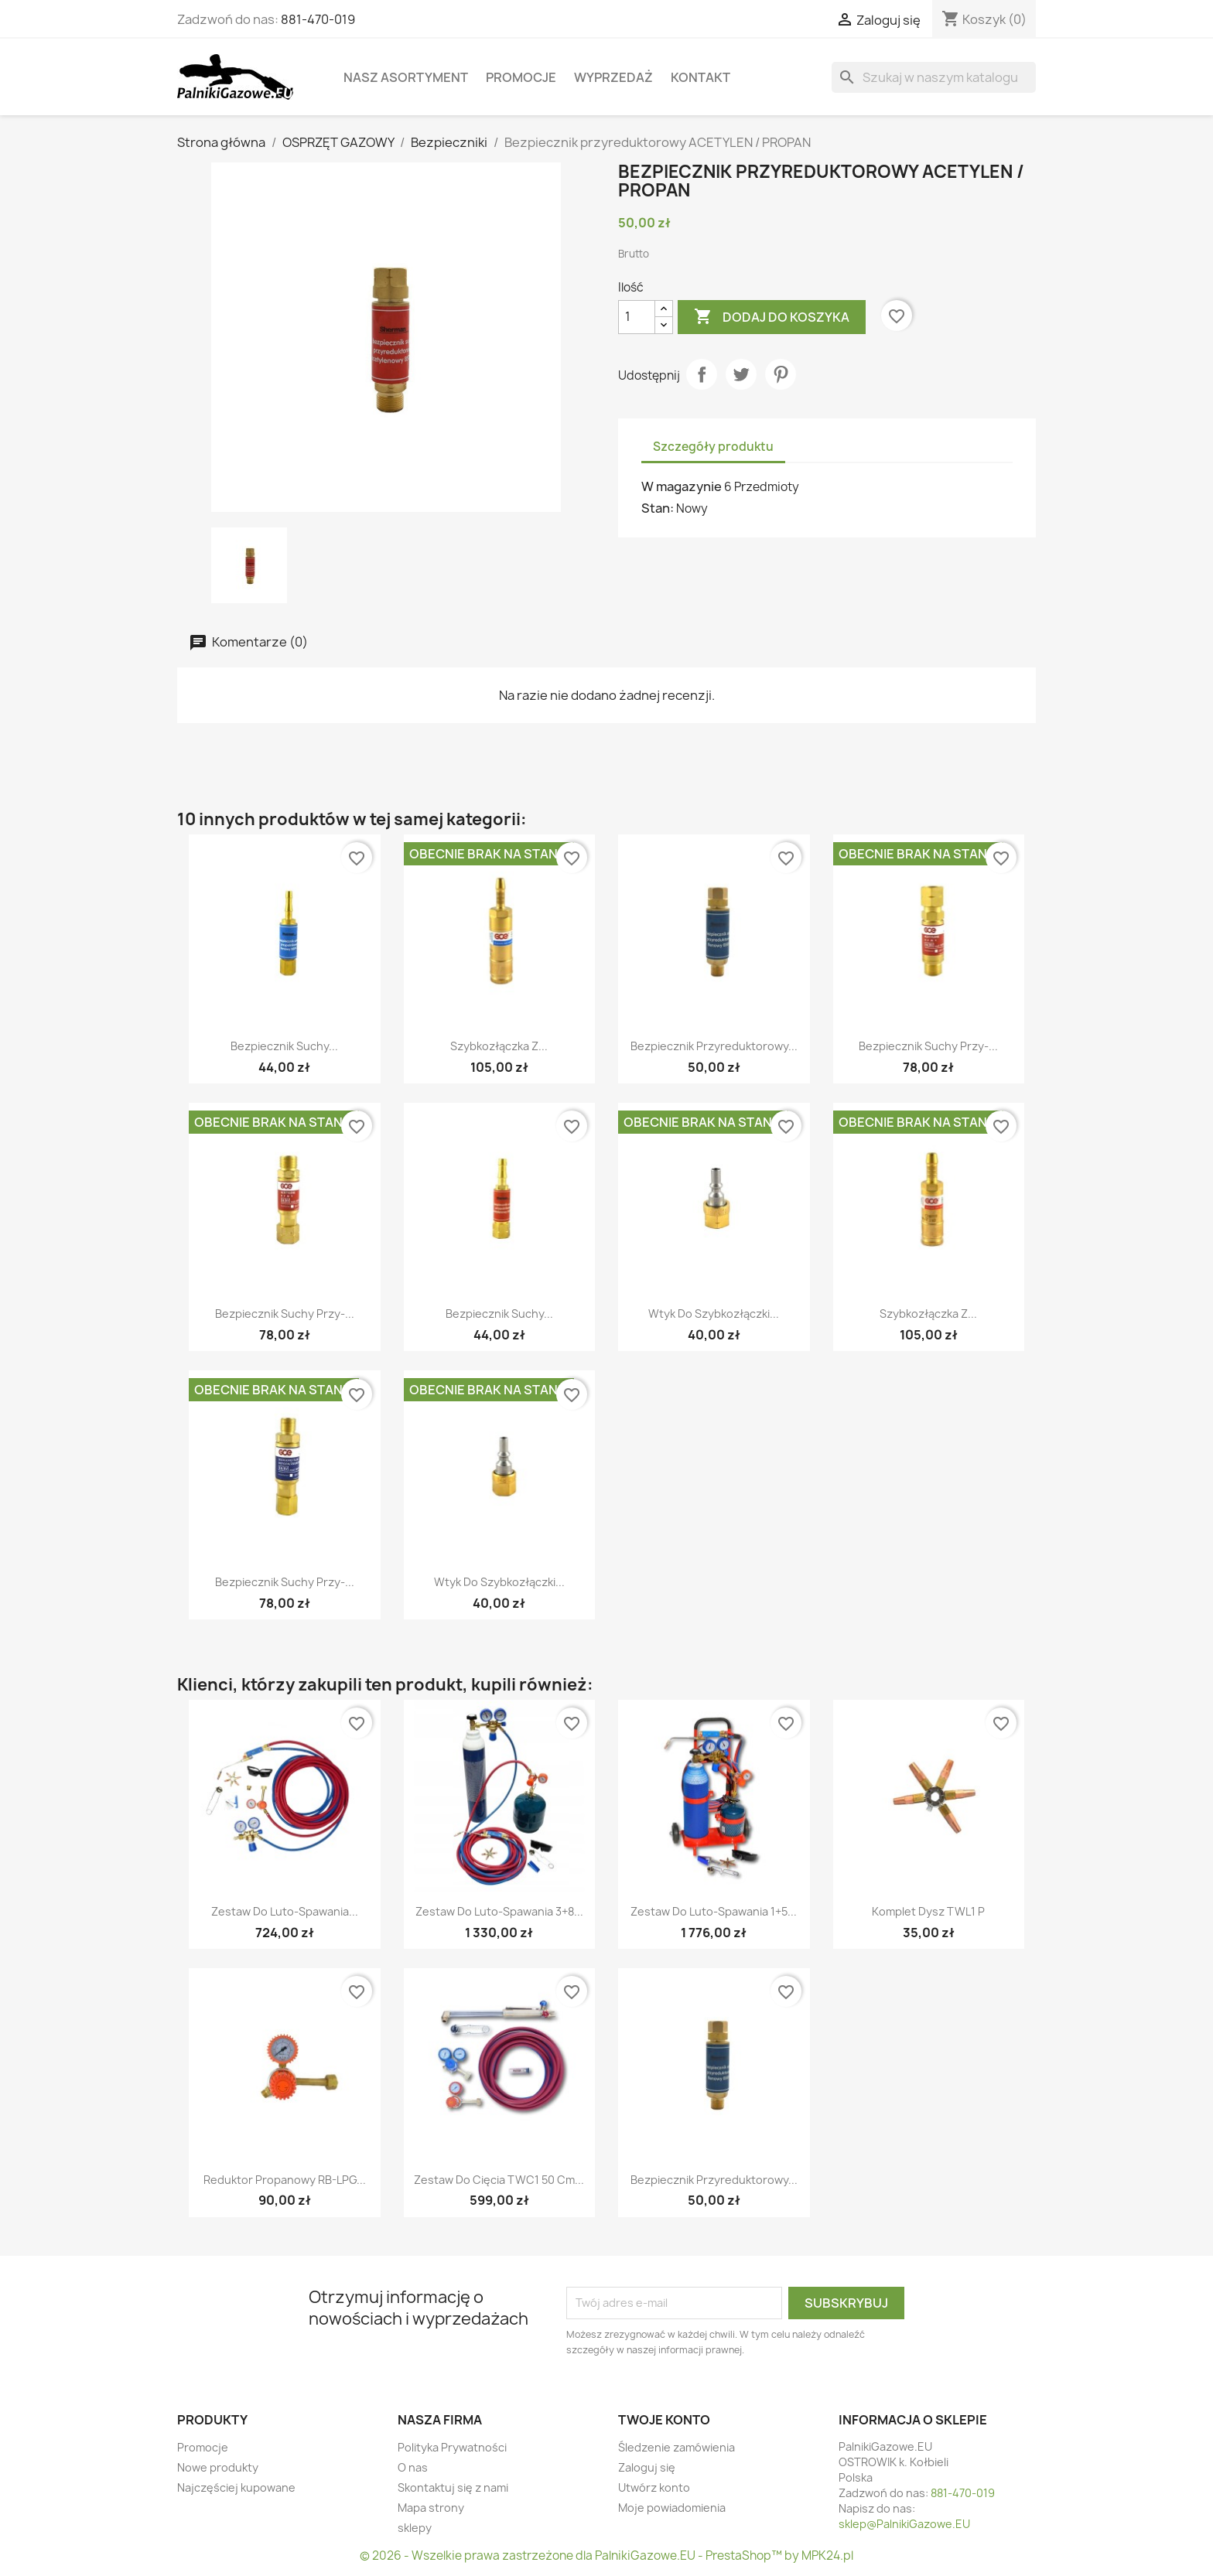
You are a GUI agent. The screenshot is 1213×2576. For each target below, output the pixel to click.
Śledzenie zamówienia (676, 2447)
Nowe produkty (217, 2467)
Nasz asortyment (405, 77)
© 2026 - (386, 2555)
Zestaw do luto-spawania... (284, 1911)
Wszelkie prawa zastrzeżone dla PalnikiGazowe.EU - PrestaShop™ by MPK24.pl (632, 2555)
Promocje (521, 77)
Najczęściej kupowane (236, 2487)
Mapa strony (431, 2507)
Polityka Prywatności (452, 2447)
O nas (413, 2467)
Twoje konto (664, 2419)
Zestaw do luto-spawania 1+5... (713, 1911)
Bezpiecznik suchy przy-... (928, 1046)
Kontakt (700, 77)
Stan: (657, 508)
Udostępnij (701, 374)
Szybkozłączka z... (499, 1046)
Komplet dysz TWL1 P (928, 1911)
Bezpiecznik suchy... (284, 1046)
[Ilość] (636, 317)
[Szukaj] (934, 77)
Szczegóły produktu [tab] (713, 446)
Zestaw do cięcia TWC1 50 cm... (499, 2179)
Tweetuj (741, 374)
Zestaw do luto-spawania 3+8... (499, 1911)
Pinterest (780, 374)
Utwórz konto (654, 2487)
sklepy (415, 2527)
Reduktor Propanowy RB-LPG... (284, 2179)
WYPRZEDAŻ (613, 77)
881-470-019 (318, 19)
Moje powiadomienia (672, 2507)
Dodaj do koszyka (771, 317)
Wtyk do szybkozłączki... (713, 1313)
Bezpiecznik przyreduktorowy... (714, 1046)
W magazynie (681, 486)
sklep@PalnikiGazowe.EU (904, 2523)
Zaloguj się (646, 2467)
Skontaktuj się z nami (453, 2487)
